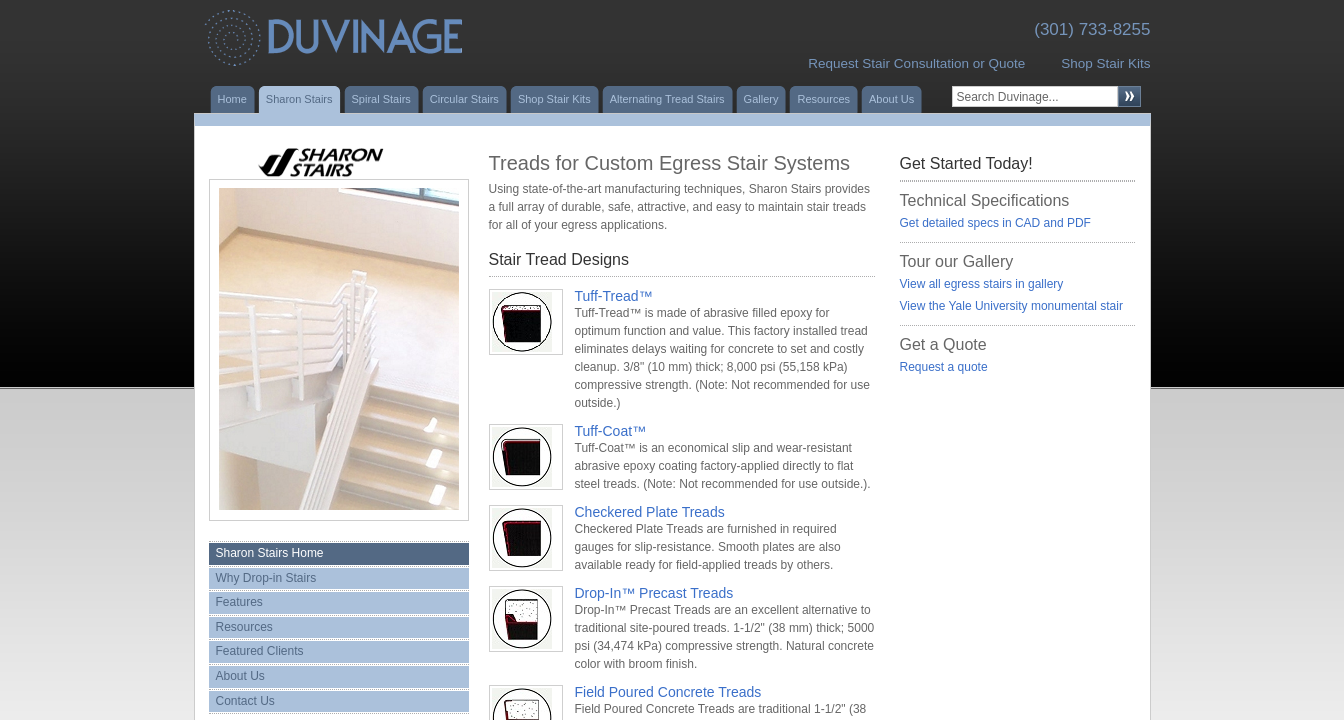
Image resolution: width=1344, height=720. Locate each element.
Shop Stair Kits (1105, 63)
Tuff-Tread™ (614, 296)
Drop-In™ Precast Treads (654, 593)
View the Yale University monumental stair (1011, 306)
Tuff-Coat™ (611, 431)
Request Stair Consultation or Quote (916, 63)
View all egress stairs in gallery (982, 284)
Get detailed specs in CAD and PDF (995, 223)
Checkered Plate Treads (650, 512)
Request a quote (944, 367)
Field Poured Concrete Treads (668, 692)
